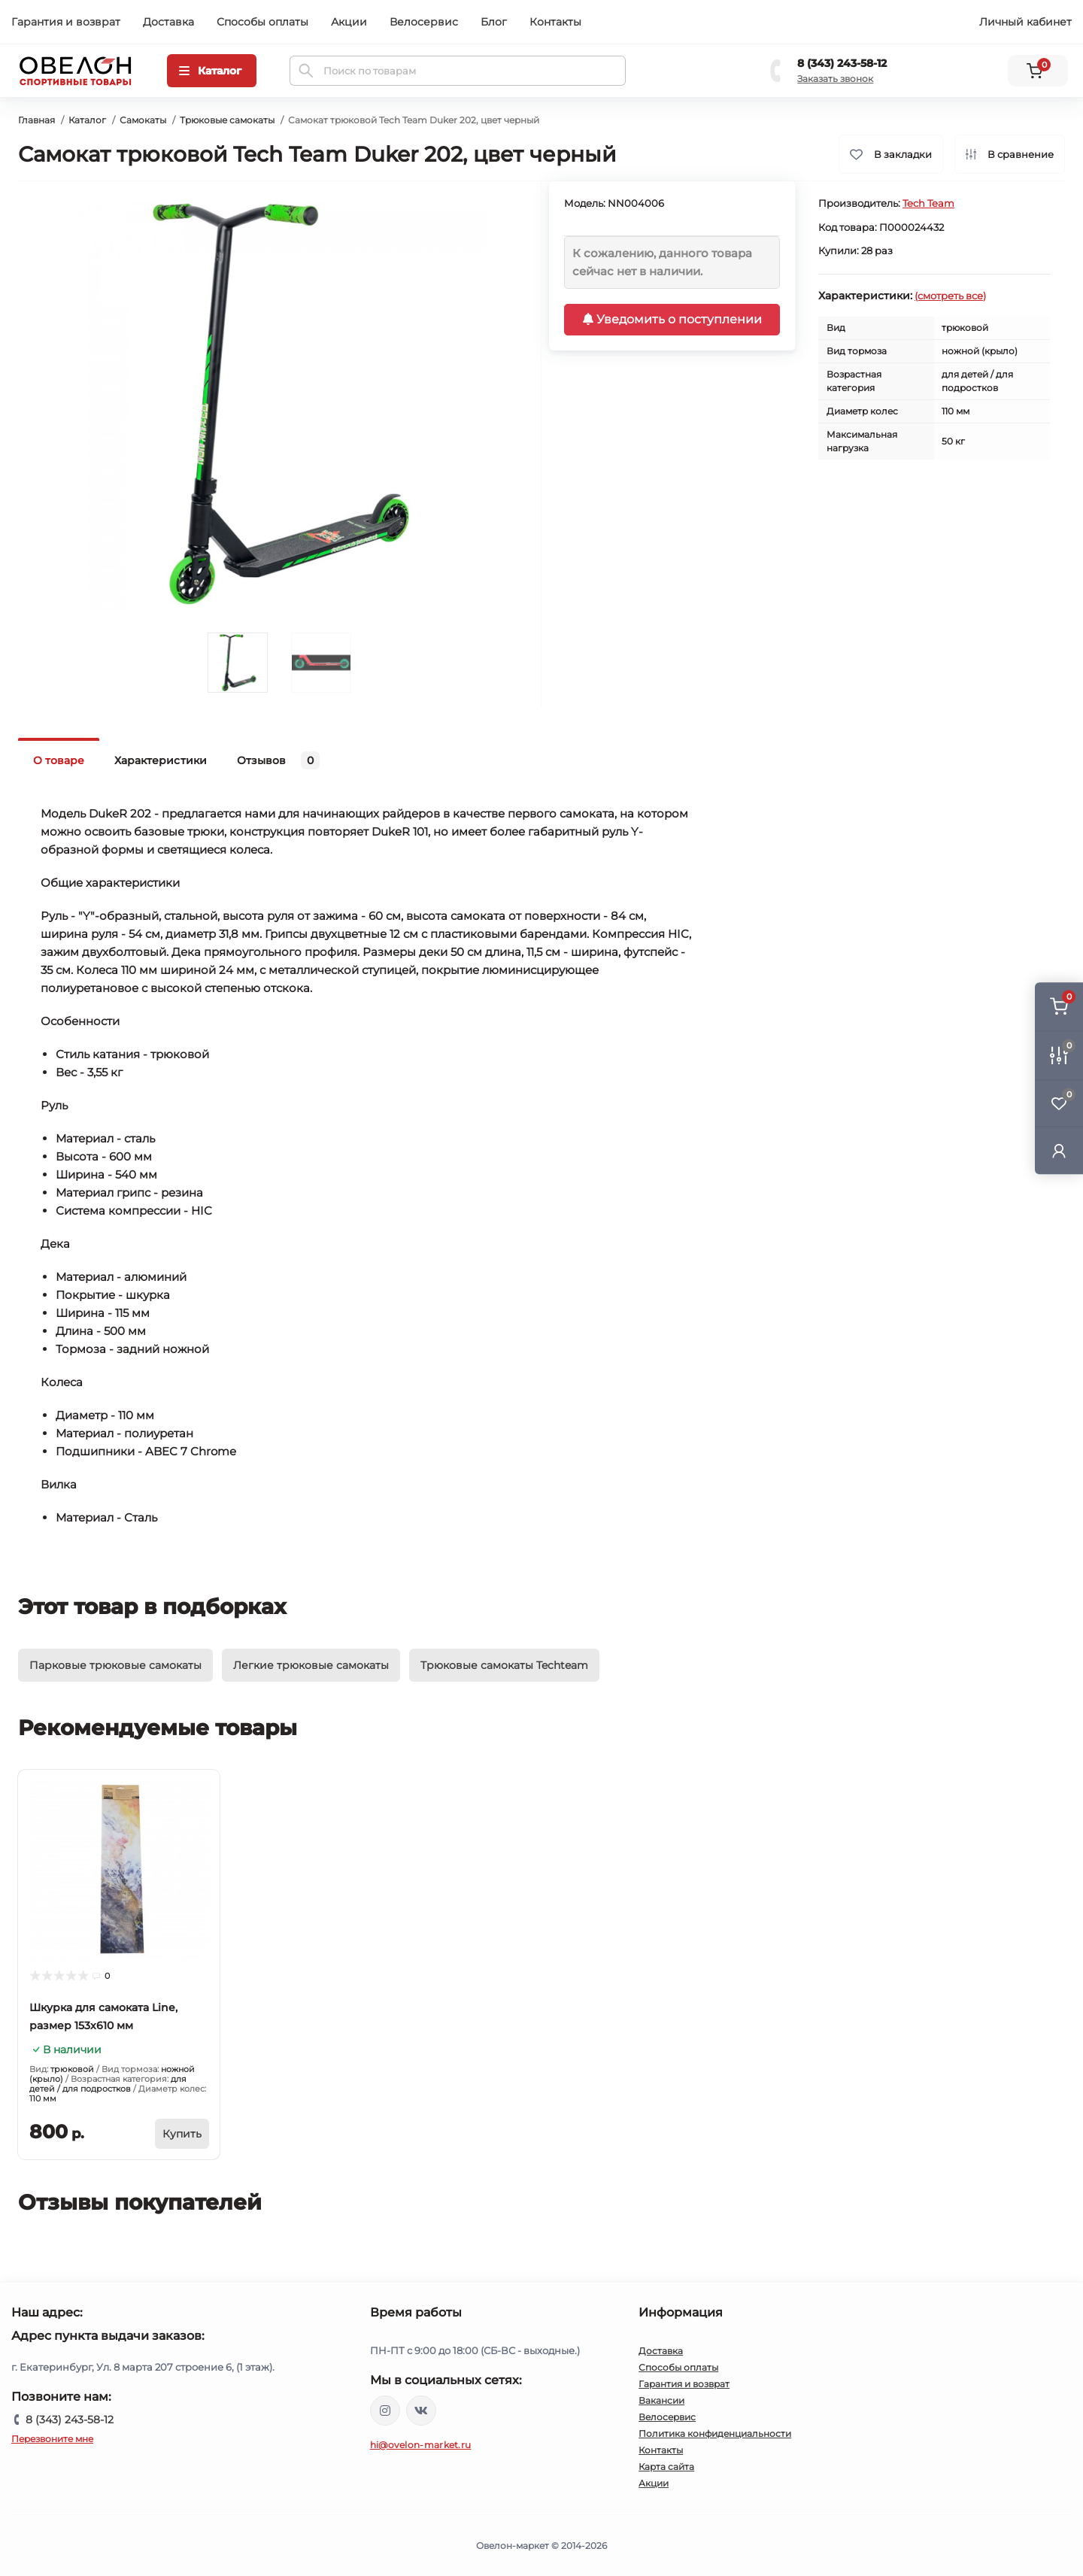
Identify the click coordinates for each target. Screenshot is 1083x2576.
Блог (494, 22)
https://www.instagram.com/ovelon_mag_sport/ (385, 2411)
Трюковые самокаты (227, 120)
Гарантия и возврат (65, 22)
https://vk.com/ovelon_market (421, 2411)
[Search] (306, 71)
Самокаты (143, 120)
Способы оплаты (262, 22)
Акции (349, 22)
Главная (36, 120)
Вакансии (661, 2400)
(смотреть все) (950, 296)
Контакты (555, 22)
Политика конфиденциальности (715, 2433)
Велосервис (424, 22)
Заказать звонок (835, 78)
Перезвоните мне (52, 2438)
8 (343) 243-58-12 (842, 63)
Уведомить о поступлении (672, 319)
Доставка (168, 22)
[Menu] (211, 70)
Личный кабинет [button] (1025, 22)
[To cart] (182, 2134)
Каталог (87, 120)
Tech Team (928, 203)
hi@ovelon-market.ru (421, 2444)
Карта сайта (666, 2466)
